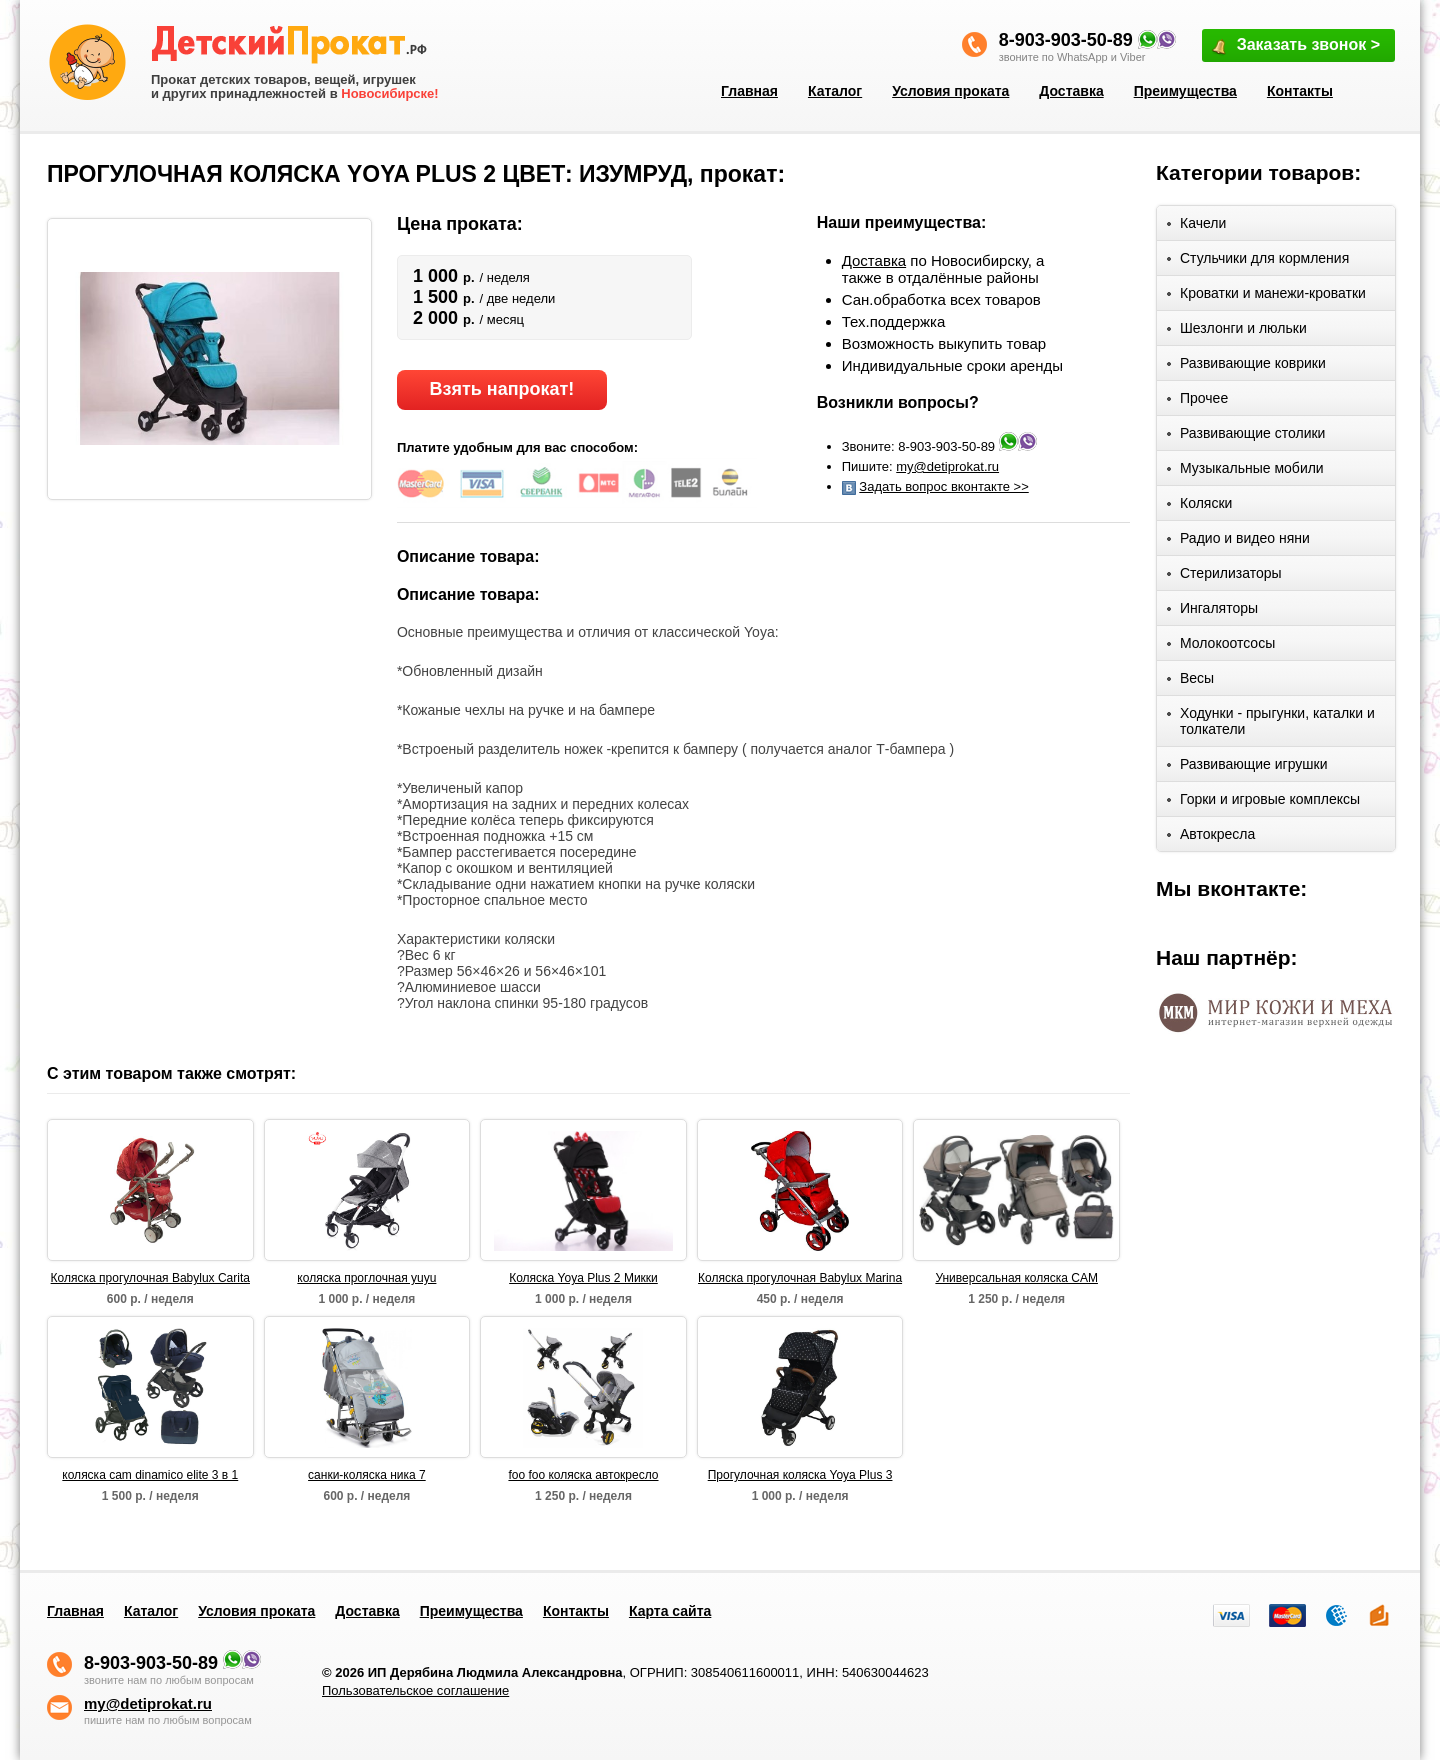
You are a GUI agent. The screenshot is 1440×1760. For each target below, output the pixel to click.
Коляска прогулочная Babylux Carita (150, 1278)
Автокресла (1211, 837)
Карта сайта (670, 1611)
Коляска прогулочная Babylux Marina (800, 1278)
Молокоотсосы (1221, 646)
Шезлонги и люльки (1237, 331)
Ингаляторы (1212, 611)
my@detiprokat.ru (947, 466)
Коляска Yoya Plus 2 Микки (583, 1278)
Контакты (1300, 91)
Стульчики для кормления (1258, 261)
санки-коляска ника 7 (367, 1475)
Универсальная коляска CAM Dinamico (1016, 1279)
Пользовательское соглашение (415, 1690)
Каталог (835, 91)
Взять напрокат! (501, 389)
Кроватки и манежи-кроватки (1266, 296)
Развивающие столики (1246, 436)
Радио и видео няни (1238, 541)
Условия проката (950, 91)
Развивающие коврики (1246, 366)
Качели (1196, 226)
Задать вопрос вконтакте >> (943, 486)
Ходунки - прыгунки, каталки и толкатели (1271, 721)
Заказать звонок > (1295, 46)
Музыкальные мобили (1245, 471)
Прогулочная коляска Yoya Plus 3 (800, 1475)
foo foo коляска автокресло (583, 1475)
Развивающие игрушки (1247, 767)
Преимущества (1185, 91)
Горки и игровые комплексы (1263, 802)
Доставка (1071, 91)
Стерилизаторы (1224, 576)
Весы (1190, 681)
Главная (749, 91)
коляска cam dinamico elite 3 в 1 (150, 1475)
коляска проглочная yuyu (366, 1278)
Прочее (1197, 401)
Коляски (1199, 506)
